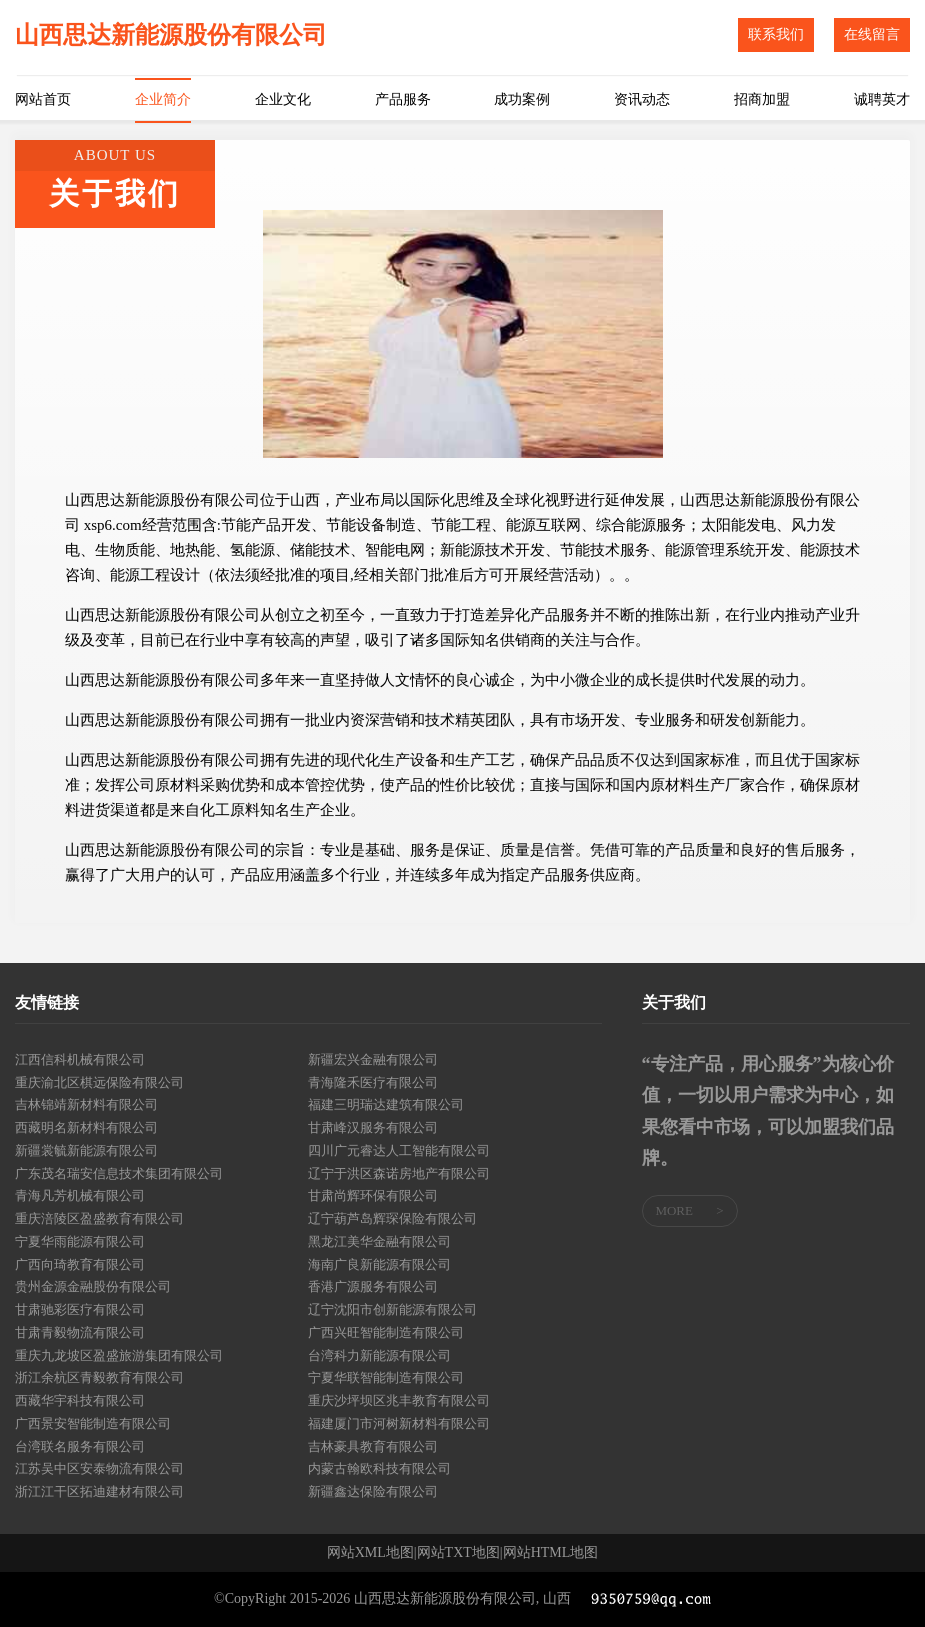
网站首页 (43, 99)
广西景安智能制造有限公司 (93, 1423)
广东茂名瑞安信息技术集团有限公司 (119, 1173)
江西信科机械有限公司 (80, 1059)
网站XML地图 (370, 1553)
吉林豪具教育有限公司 (373, 1446)
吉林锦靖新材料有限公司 (86, 1104)
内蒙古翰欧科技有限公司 (379, 1468)
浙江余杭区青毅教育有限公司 (99, 1377)
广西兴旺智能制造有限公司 (386, 1332)
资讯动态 (642, 99)
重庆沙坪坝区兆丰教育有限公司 (399, 1400)
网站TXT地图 (458, 1553)
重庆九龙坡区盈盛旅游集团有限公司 (119, 1355)
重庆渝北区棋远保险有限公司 (99, 1082)
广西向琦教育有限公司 (80, 1264)
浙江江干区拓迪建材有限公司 (99, 1491)
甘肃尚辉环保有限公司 (373, 1195)
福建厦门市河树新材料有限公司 (399, 1423)
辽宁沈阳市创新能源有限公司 (392, 1309)
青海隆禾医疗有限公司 (373, 1082)
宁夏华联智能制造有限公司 (386, 1377)
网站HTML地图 (551, 1553)
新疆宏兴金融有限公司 (373, 1059)
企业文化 (283, 99)
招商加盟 (762, 99)
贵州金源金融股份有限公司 (93, 1286)
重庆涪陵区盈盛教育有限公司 (99, 1218)
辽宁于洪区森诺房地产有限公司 (399, 1173)
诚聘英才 (882, 99)
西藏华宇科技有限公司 (80, 1400)
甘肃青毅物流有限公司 (80, 1332)
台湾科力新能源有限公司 (379, 1355)
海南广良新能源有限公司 (379, 1264)
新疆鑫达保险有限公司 (373, 1491)
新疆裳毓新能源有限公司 (86, 1150)
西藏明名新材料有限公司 (86, 1127)
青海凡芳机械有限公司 (80, 1195)
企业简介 (163, 99)
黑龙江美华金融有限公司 (379, 1241)
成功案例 (522, 99)
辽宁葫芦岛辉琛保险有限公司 (392, 1218)
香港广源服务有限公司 (373, 1286)
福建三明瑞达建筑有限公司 (386, 1104)
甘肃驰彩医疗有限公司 (80, 1309)
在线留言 (872, 34)
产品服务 (403, 99)
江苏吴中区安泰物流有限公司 (99, 1468)
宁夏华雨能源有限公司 (80, 1241)
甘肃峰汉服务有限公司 (373, 1127)
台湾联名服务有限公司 (80, 1446)
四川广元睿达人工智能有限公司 (399, 1150)
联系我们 (776, 34)
